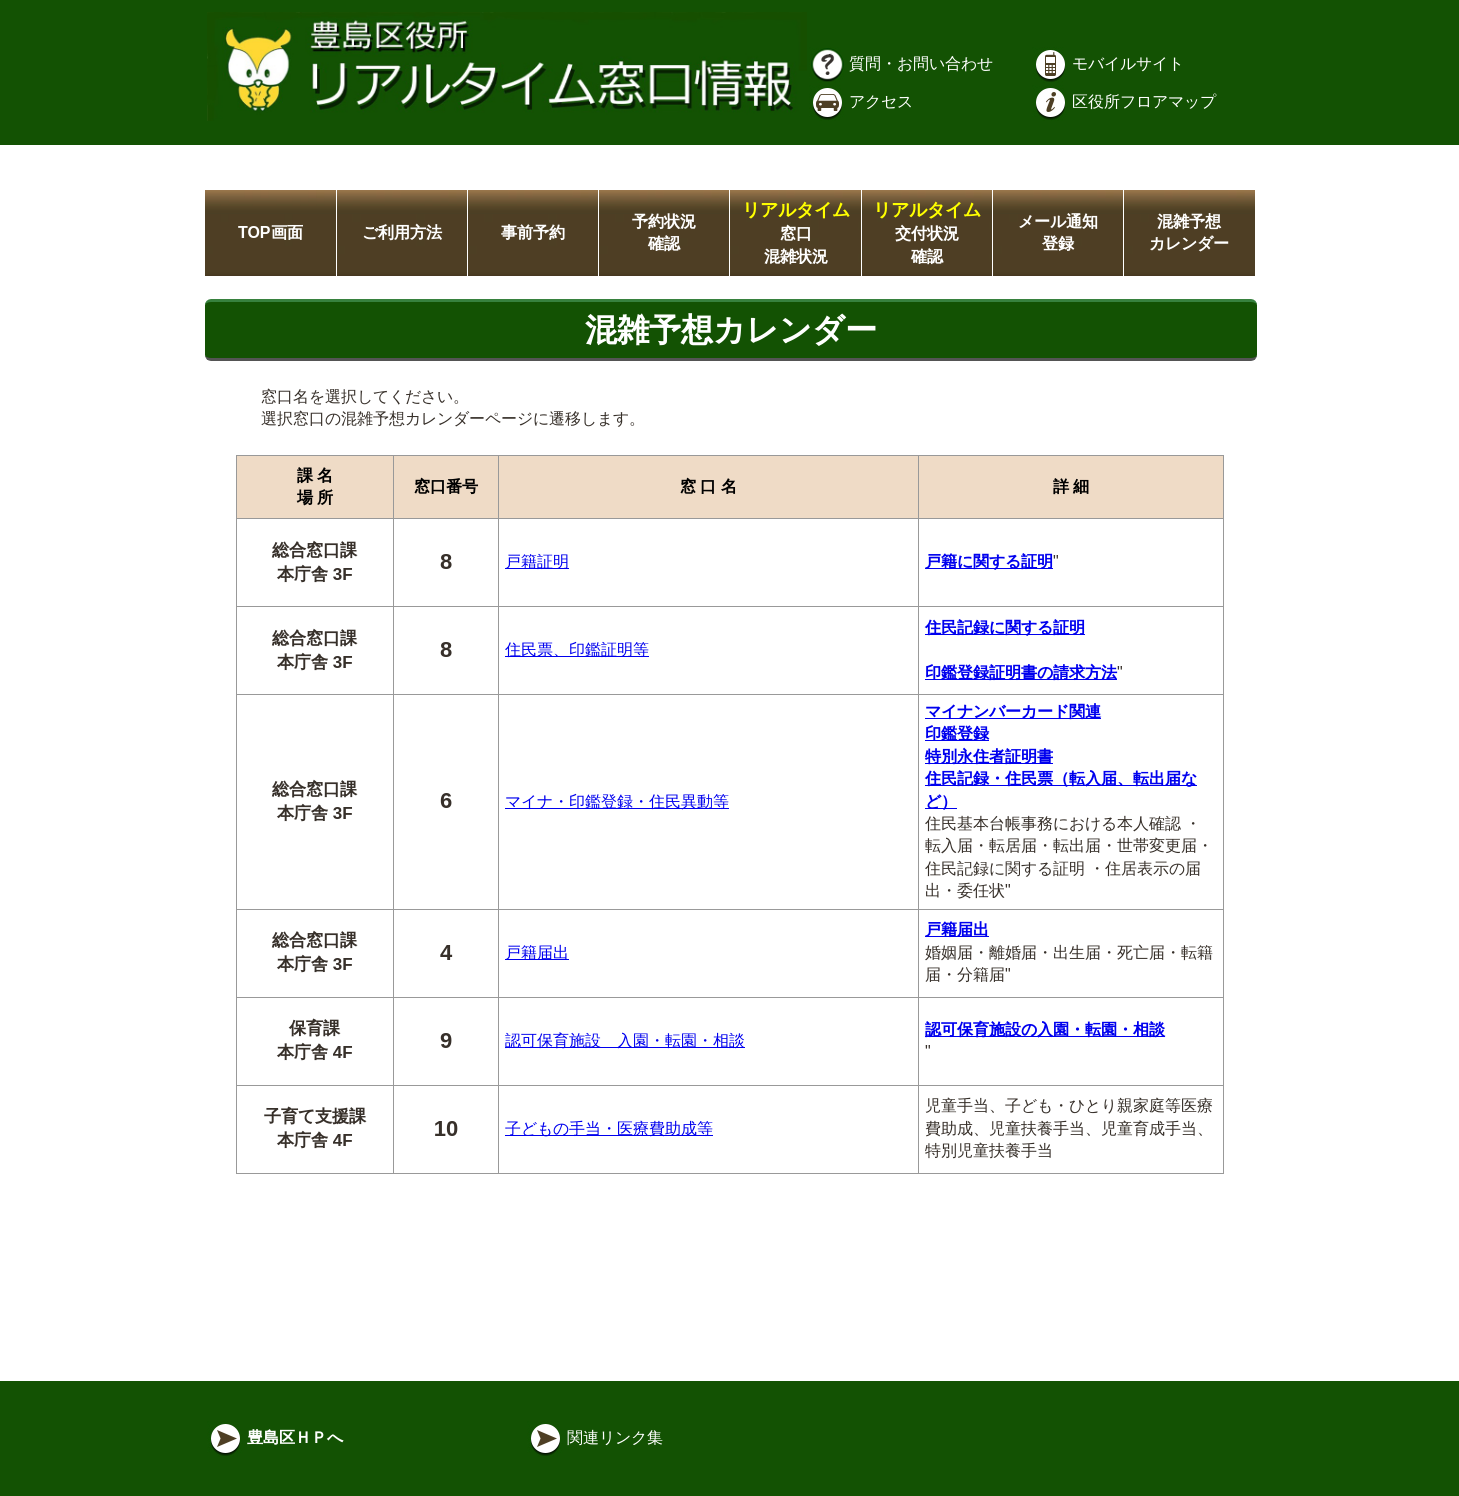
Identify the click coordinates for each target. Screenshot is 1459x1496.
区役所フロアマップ (1124, 101)
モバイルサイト (1108, 63)
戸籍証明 (537, 561)
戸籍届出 (537, 952)
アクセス (861, 101)
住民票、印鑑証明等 (577, 649)
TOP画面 (270, 232)
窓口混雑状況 (796, 233)
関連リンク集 (595, 1437)
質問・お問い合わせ (901, 63)
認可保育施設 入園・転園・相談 (625, 1040)
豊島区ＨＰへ (275, 1437)
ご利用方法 (402, 232)
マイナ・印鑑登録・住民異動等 (617, 801)
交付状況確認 (927, 233)
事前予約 (533, 232)
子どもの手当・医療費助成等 (609, 1128)
